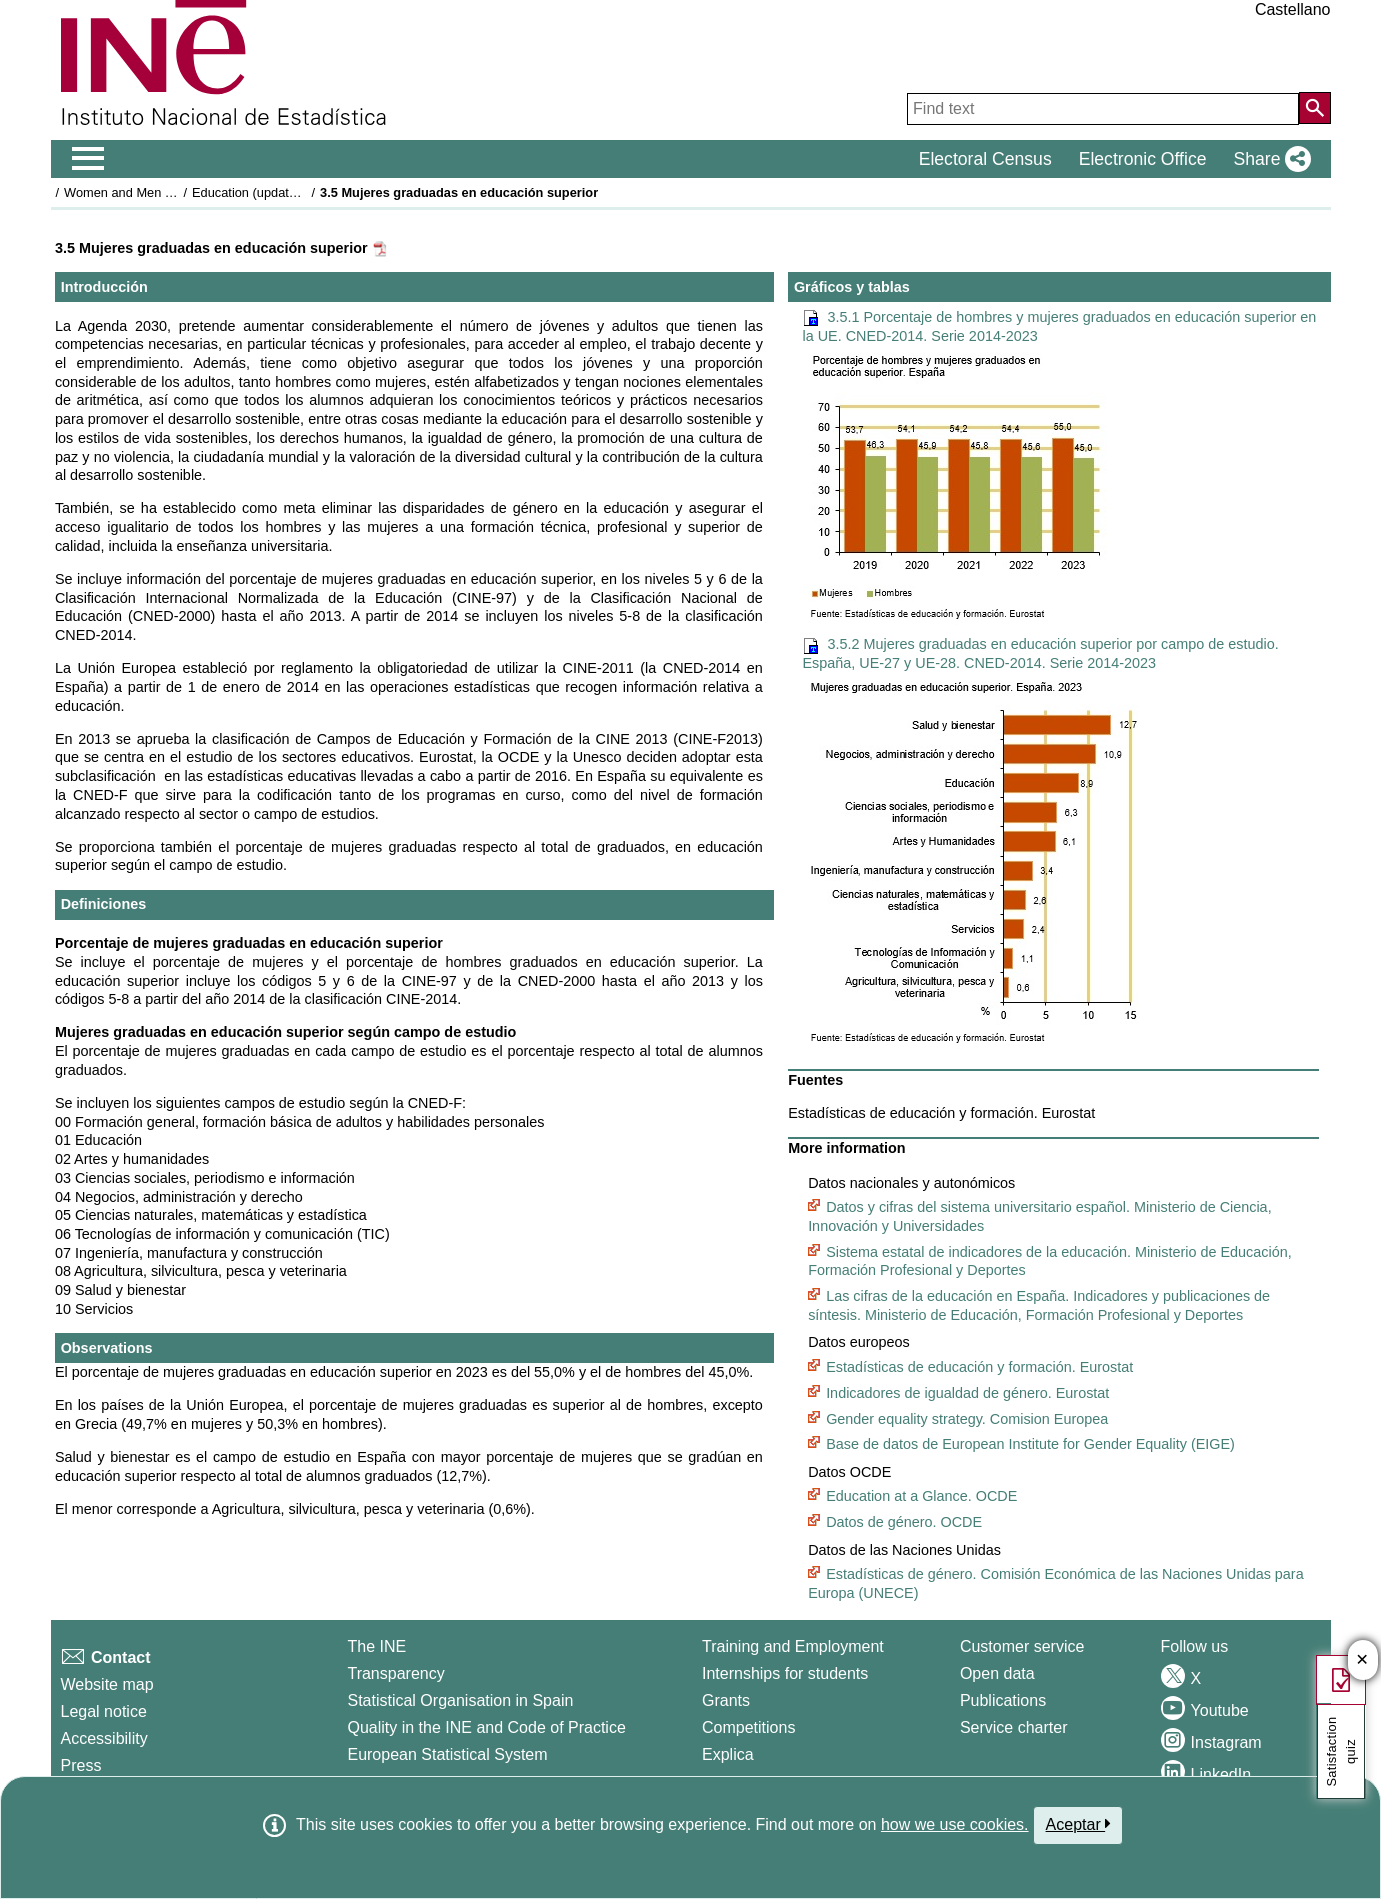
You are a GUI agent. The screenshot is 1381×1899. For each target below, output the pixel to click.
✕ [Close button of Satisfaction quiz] (1362, 1660)
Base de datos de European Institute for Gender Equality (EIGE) (1030, 1444)
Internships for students (785, 1673)
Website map (107, 1684)
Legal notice (104, 1711)
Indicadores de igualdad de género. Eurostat (967, 1393)
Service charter (1014, 1727)
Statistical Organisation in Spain (460, 1700)
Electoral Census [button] (985, 159)
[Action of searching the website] (1315, 108)
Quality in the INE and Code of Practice (486, 1727)
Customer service (1022, 1646)
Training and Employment (793, 1646)
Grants (726, 1700)
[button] (1268, 159)
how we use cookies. (955, 1824)
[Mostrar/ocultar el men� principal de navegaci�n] (88, 159)
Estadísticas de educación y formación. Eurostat (979, 1367)
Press (81, 1765)
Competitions (748, 1727)
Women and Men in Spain (137, 192)
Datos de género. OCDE (904, 1522)
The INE (376, 1646)
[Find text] (1103, 109)
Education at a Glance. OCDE (921, 1496)
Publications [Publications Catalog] (1003, 1700)
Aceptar (1078, 1824)
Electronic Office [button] (1143, 159)
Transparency (395, 1673)
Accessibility (104, 1738)
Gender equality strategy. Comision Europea (967, 1419)
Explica (728, 1754)
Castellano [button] (1293, 9)
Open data (997, 1673)
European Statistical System (447, 1754)
